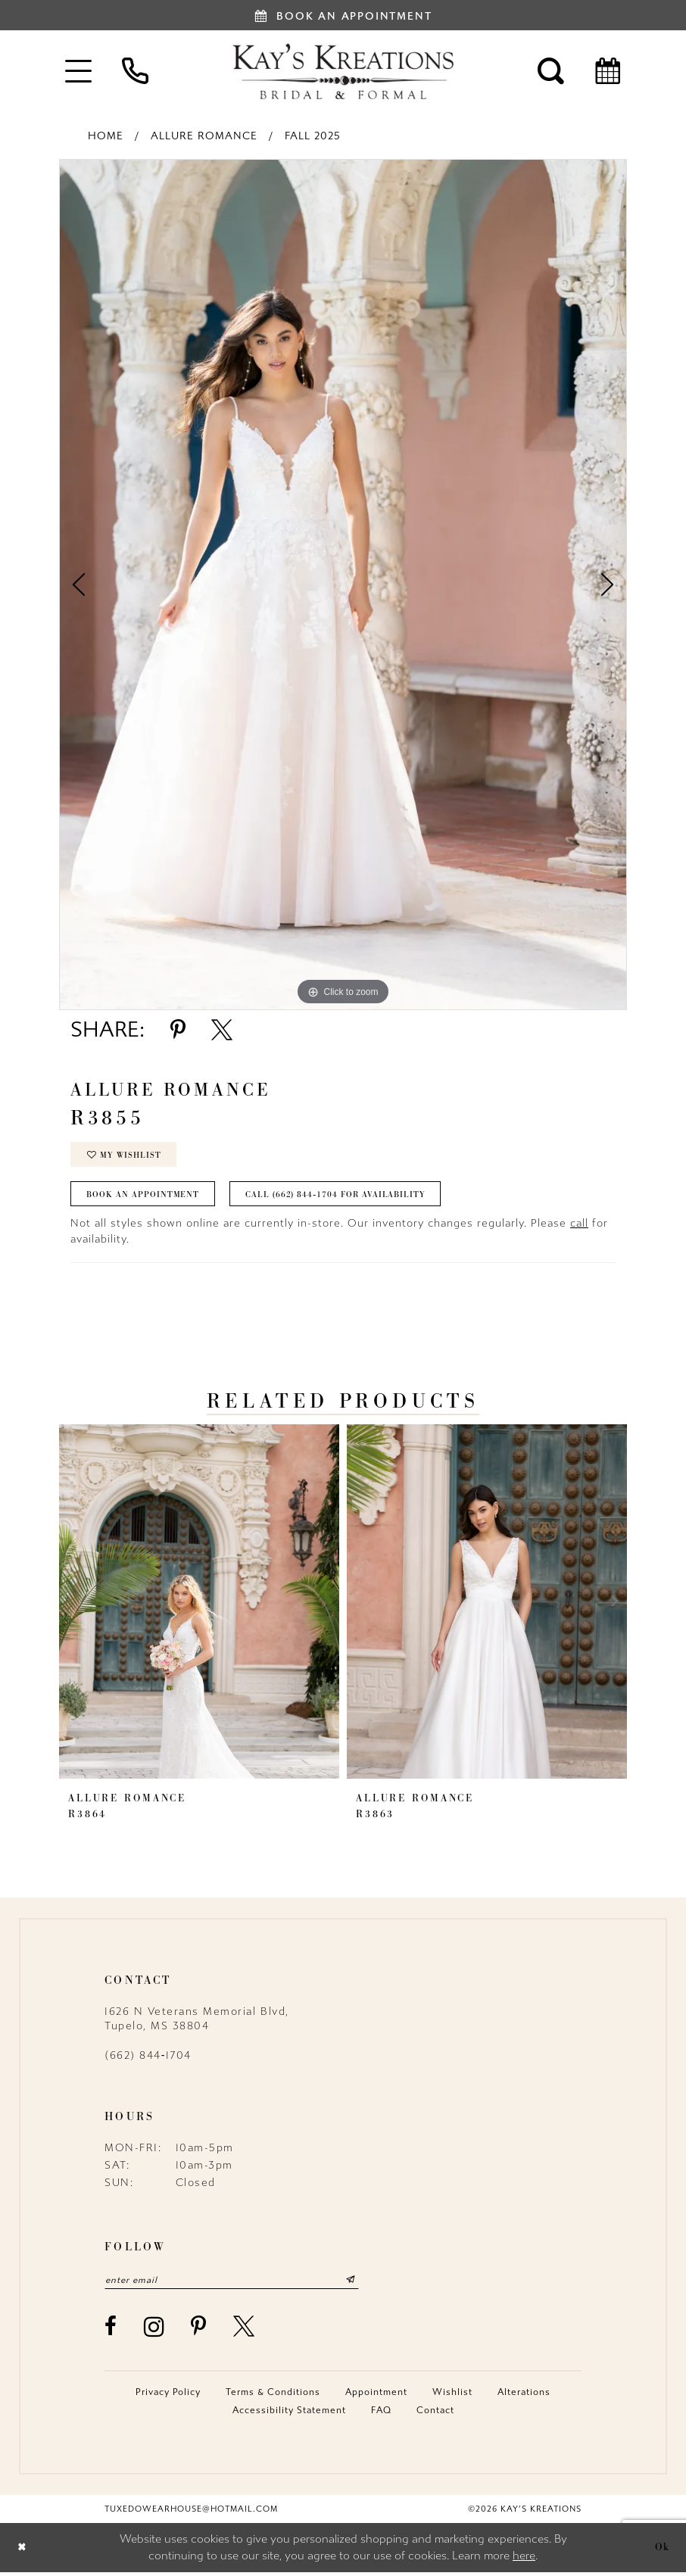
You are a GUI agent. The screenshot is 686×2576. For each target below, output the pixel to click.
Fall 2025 (313, 135)
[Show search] (550, 70)
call (579, 1226)
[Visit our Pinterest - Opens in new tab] (199, 2330)
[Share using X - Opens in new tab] (221, 1029)
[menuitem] (78, 70)
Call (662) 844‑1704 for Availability (339, 1197)
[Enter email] (237, 2284)
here (524, 2560)
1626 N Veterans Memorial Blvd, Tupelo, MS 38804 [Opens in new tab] (196, 2021)
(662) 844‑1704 (148, 2058)
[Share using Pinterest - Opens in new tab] (178, 1029)
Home (105, 135)
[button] (78, 70)
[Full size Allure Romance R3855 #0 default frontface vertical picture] (343, 584)
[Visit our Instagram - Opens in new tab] (155, 2330)
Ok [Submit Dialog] (662, 2551)
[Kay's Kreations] (343, 71)
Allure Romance (204, 135)
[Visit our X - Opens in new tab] (244, 2330)
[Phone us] (135, 70)
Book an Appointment (144, 1197)
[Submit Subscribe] (361, 2284)
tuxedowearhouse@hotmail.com (191, 2513)
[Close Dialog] (22, 2551)
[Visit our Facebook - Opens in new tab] (111, 2330)
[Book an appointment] (343, 15)
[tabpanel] (343, 584)
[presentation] (199, 1604)
